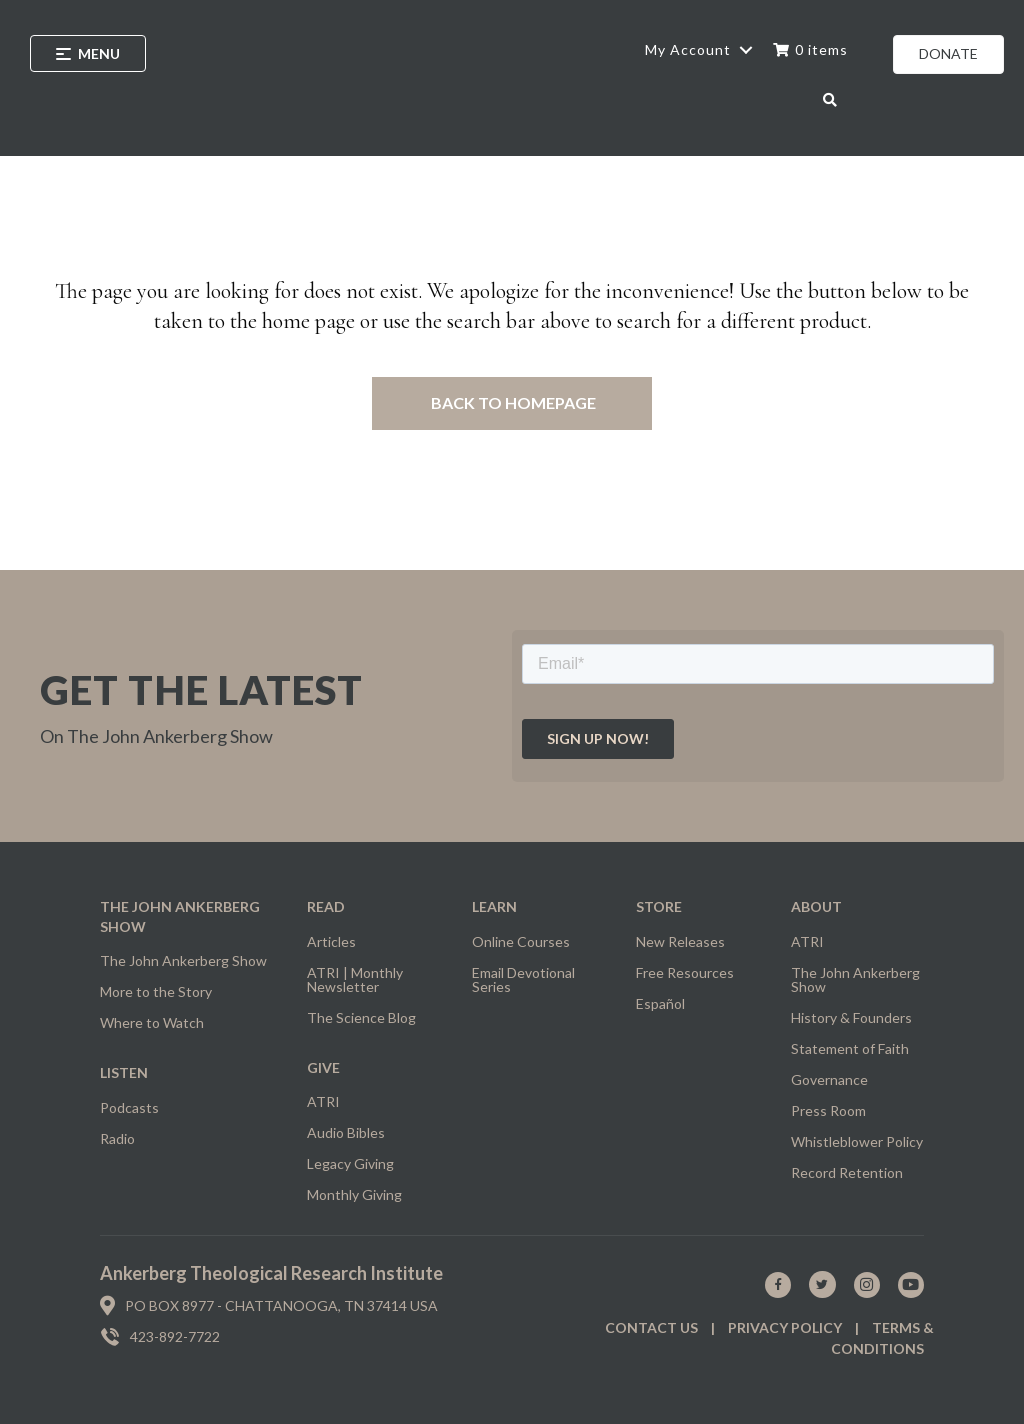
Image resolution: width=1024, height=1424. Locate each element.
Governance (829, 1079)
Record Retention (847, 1172)
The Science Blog (361, 1017)
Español (660, 1003)
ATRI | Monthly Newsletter (355, 979)
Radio (117, 1138)
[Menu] (88, 53)
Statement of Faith (850, 1048)
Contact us (651, 1327)
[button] (745, 50)
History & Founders (851, 1017)
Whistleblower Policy (857, 1141)
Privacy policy (785, 1327)
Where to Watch (152, 1022)
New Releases (680, 941)
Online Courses (521, 941)
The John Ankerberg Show (183, 960)
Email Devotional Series (523, 979)
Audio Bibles (346, 1132)
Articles (331, 941)
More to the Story (156, 991)
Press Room (828, 1110)
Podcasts (129, 1107)
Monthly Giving (354, 1194)
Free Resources (685, 972)
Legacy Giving (350, 1163)
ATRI (323, 1101)
